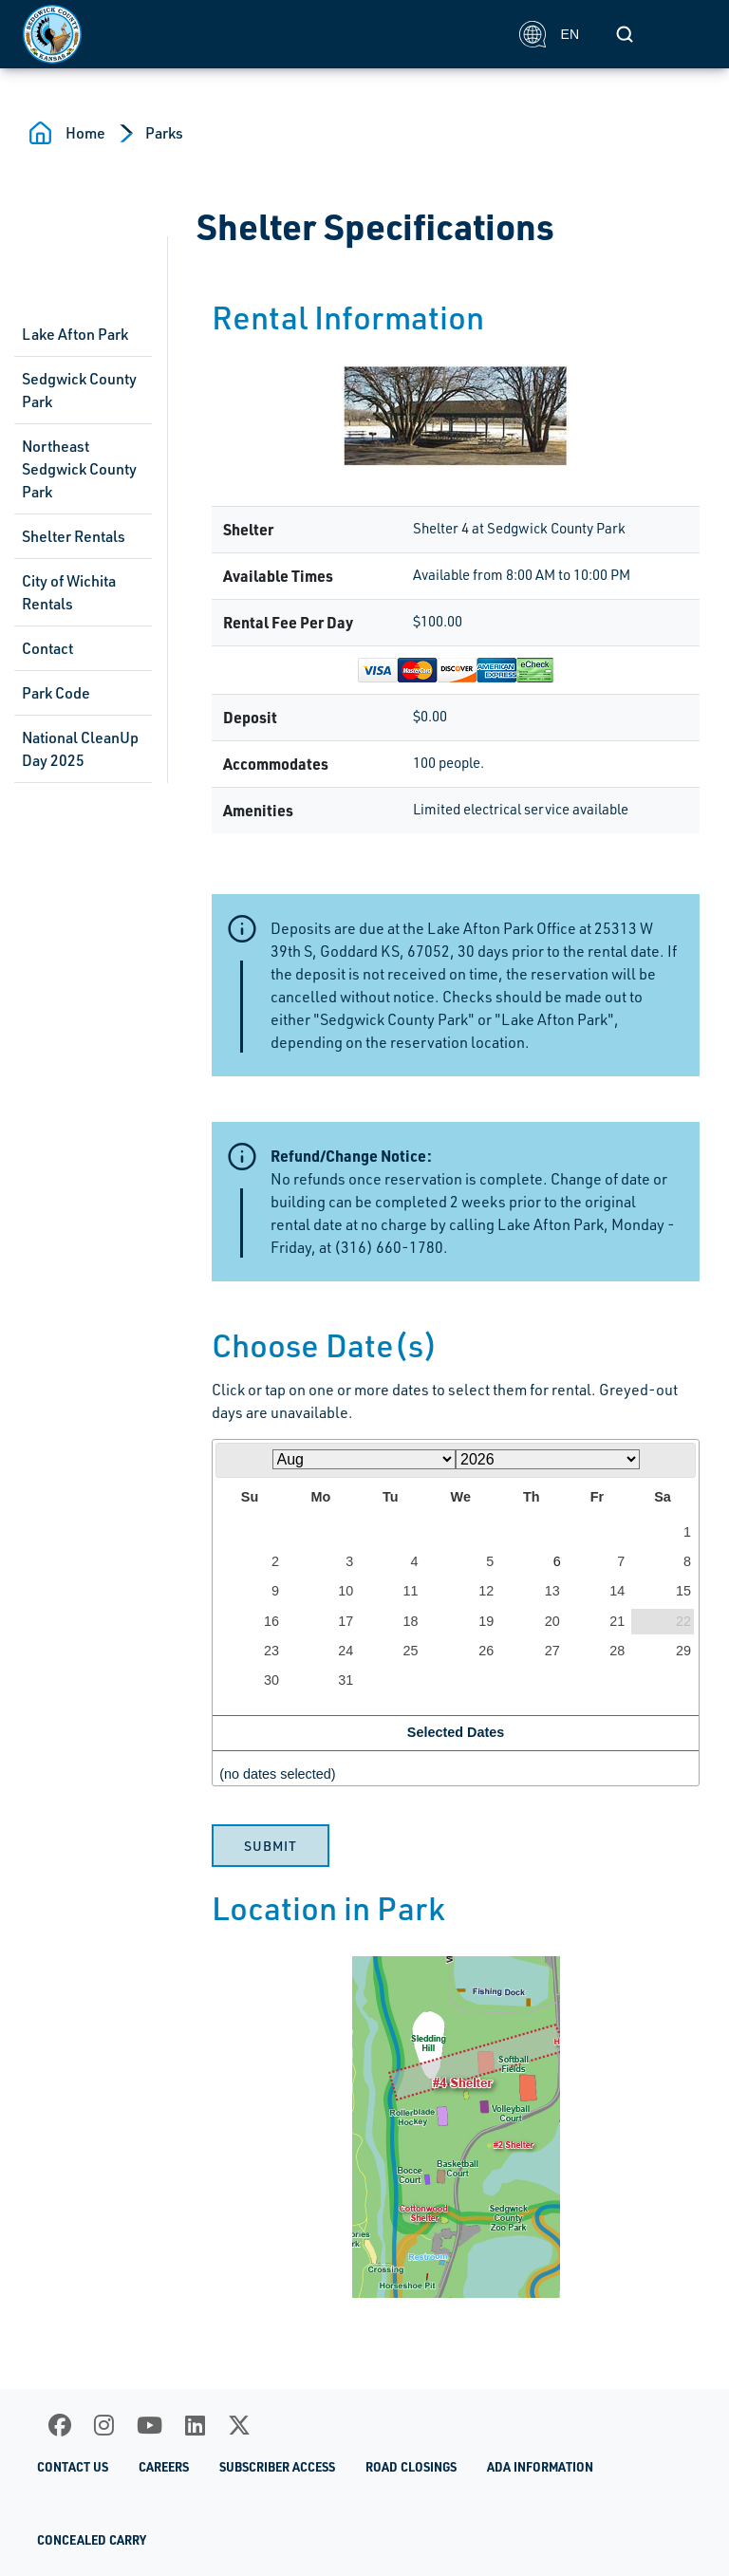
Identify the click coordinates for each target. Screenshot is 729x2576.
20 (552, 1621)
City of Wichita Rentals (69, 592)
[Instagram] (104, 2425)
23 (271, 1650)
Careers (164, 2466)
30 (271, 1680)
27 (552, 1650)
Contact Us (72, 2466)
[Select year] (548, 1459)
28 (617, 1650)
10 (345, 1590)
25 (411, 1650)
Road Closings (411, 2466)
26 (486, 1650)
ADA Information (540, 2466)
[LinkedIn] (195, 2425)
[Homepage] (260, 34)
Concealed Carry (91, 2540)
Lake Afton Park (75, 334)
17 (345, 1621)
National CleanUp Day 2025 (80, 749)
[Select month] (364, 1459)
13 (552, 1590)
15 (683, 1590)
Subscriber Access (277, 2466)
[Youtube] (149, 2425)
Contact (47, 648)
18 (411, 1621)
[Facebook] (60, 2425)
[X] (239, 2425)
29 (683, 1650)
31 (345, 1680)
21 (617, 1621)
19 (486, 1621)
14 (617, 1590)
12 (486, 1590)
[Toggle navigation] (685, 34)
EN (549, 34)
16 (271, 1621)
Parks (164, 132)
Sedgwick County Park (79, 390)
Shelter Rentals (73, 536)
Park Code (56, 692)
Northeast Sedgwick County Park (79, 469)
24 (345, 1650)
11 (411, 1590)
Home (85, 132)
